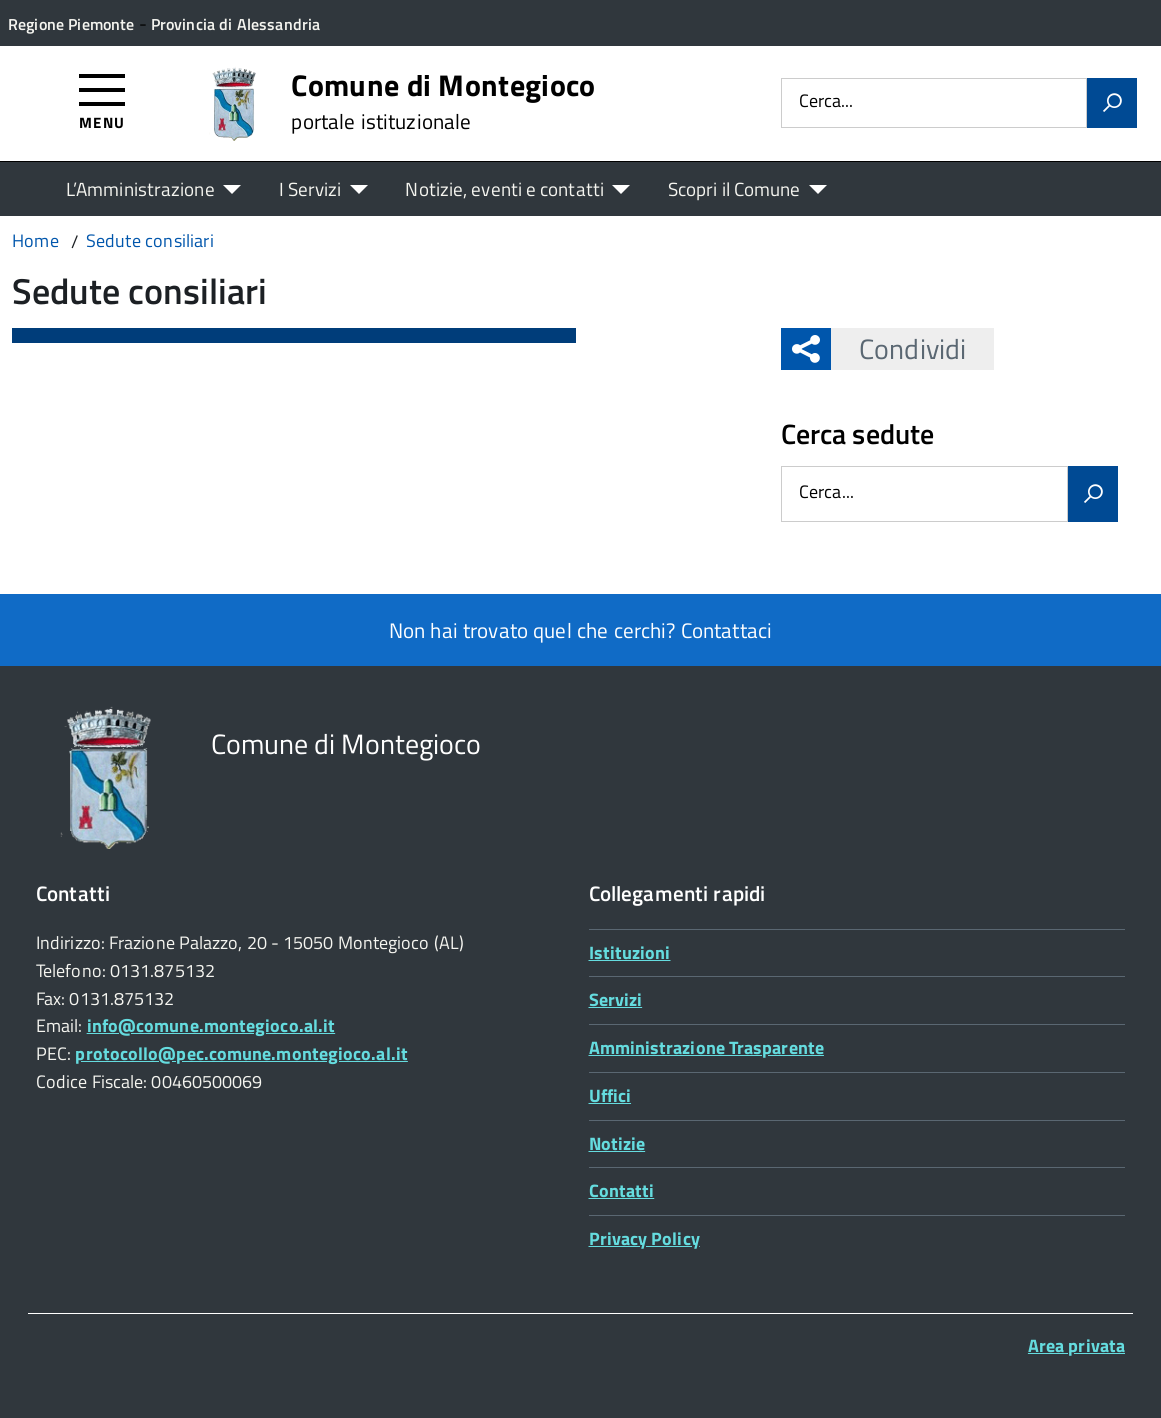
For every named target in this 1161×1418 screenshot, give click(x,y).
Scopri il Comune (734, 188)
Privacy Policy (644, 1238)
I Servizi (310, 188)
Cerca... (826, 102)
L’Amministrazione (140, 188)
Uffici (610, 1095)
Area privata (1076, 1345)
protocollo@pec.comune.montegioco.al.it (241, 1053)
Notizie (617, 1143)
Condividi (898, 348)
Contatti (622, 1190)
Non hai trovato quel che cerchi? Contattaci (580, 630)
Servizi (616, 999)
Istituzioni (630, 952)
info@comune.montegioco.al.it (211, 1025)
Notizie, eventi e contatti (504, 188)
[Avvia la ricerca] (1112, 103)
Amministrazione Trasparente (706, 1047)
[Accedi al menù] (102, 100)
